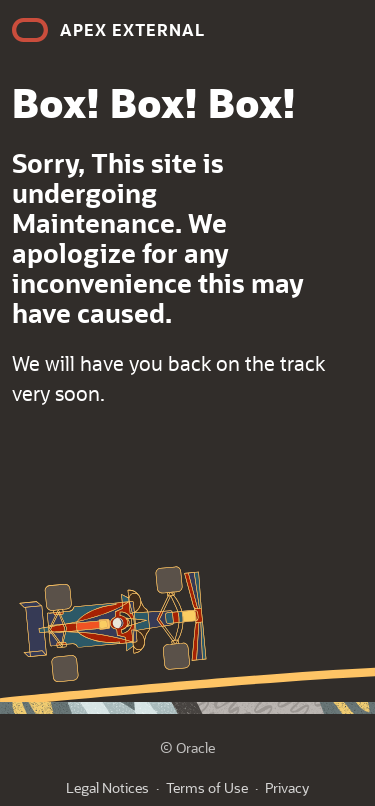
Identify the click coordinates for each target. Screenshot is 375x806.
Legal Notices (107, 787)
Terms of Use (207, 787)
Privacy (287, 787)
